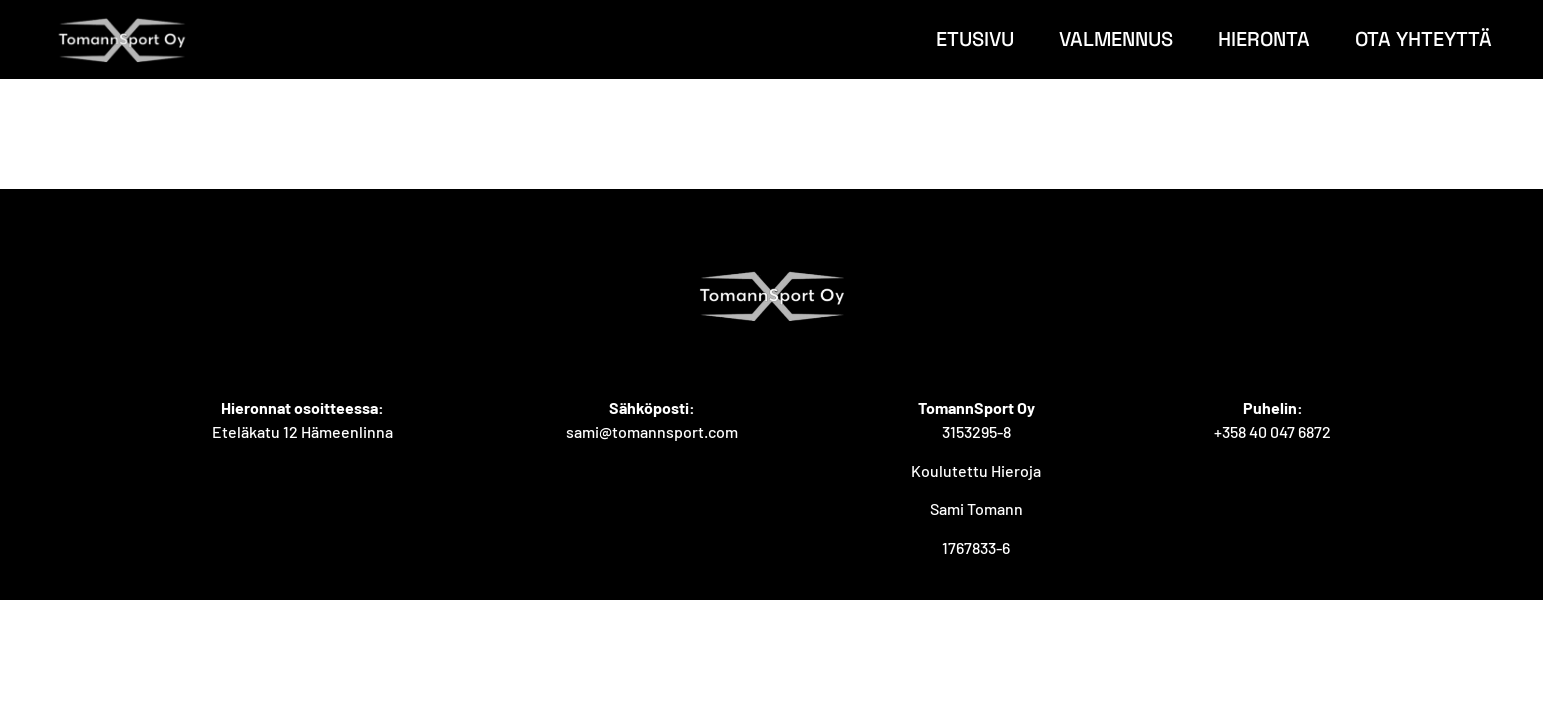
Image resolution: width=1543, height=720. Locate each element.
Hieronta (1264, 39)
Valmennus (1116, 39)
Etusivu (975, 39)
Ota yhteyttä (1423, 39)
